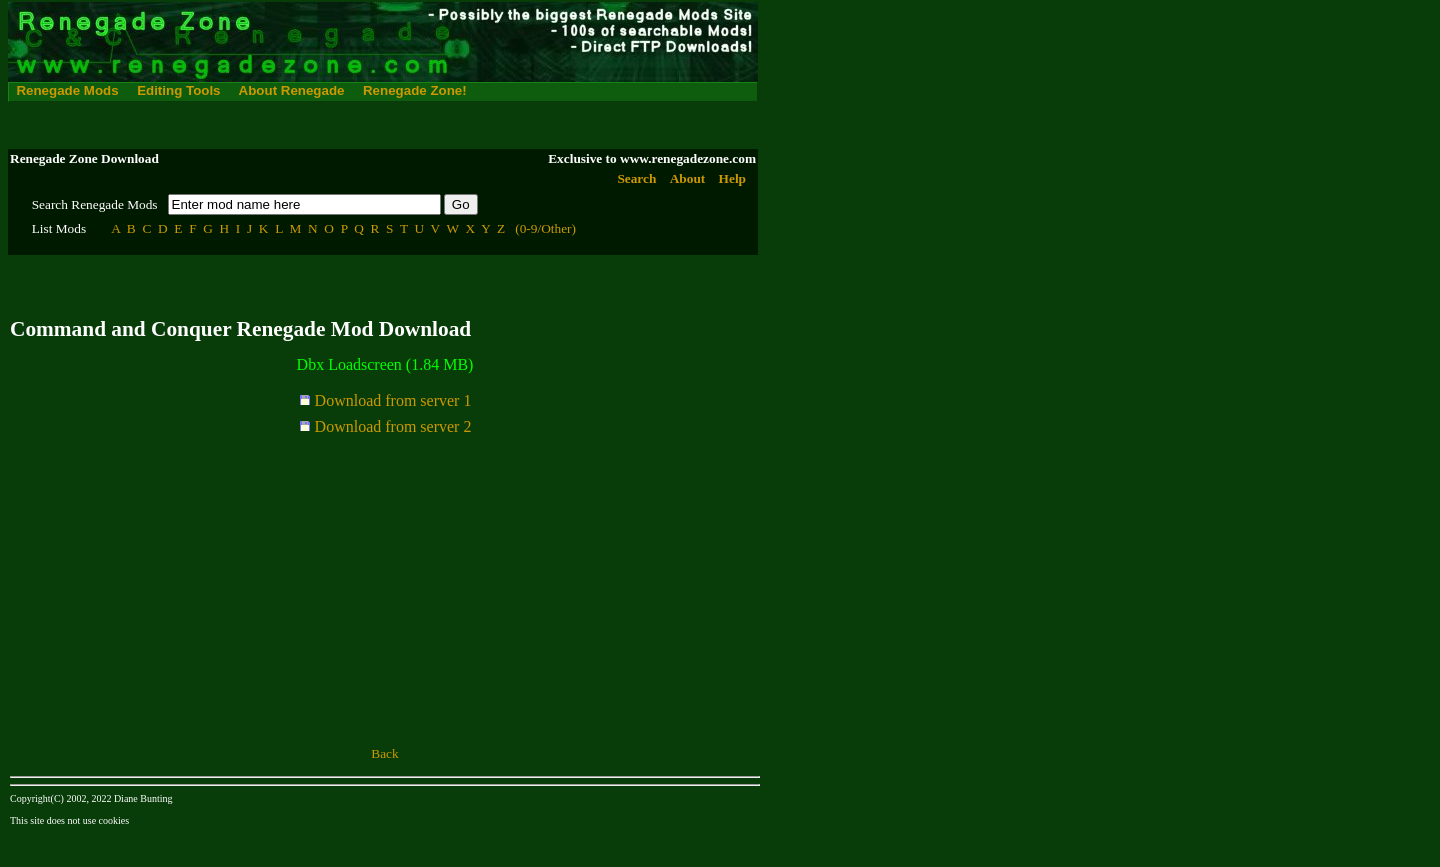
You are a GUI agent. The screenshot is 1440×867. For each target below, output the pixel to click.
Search (636, 178)
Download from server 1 (385, 400)
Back (384, 753)
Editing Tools (178, 90)
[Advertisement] (372, 125)
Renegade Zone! (415, 90)
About (688, 178)
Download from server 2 (385, 426)
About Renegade (292, 90)
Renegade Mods (67, 90)
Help (732, 178)
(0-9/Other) (545, 228)
